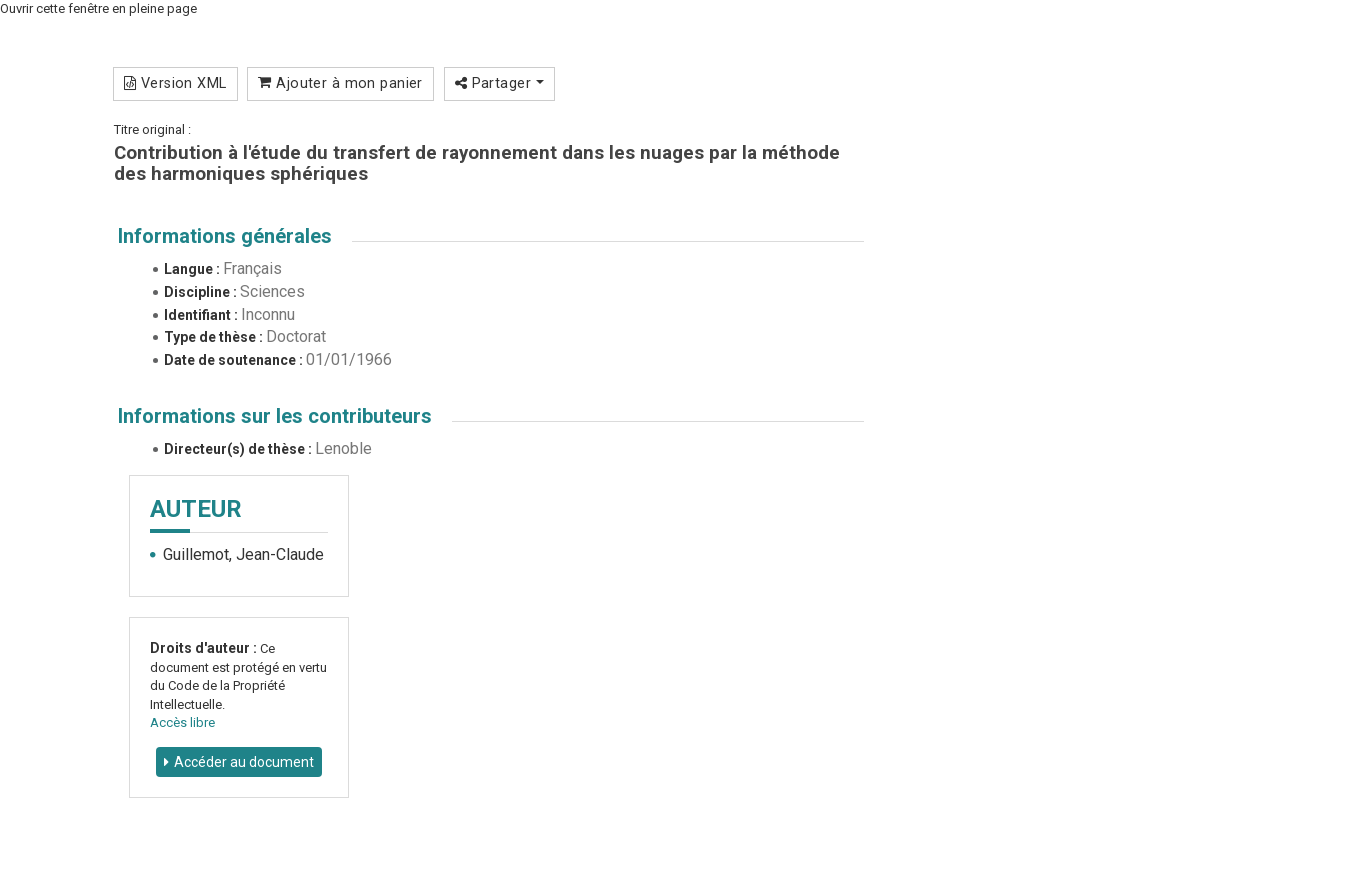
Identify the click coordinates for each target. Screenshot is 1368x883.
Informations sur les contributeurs (275, 416)
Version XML (175, 83)
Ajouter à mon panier (340, 83)
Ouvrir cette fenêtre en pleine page (98, 8)
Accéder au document (244, 762)
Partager (499, 83)
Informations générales (225, 236)
